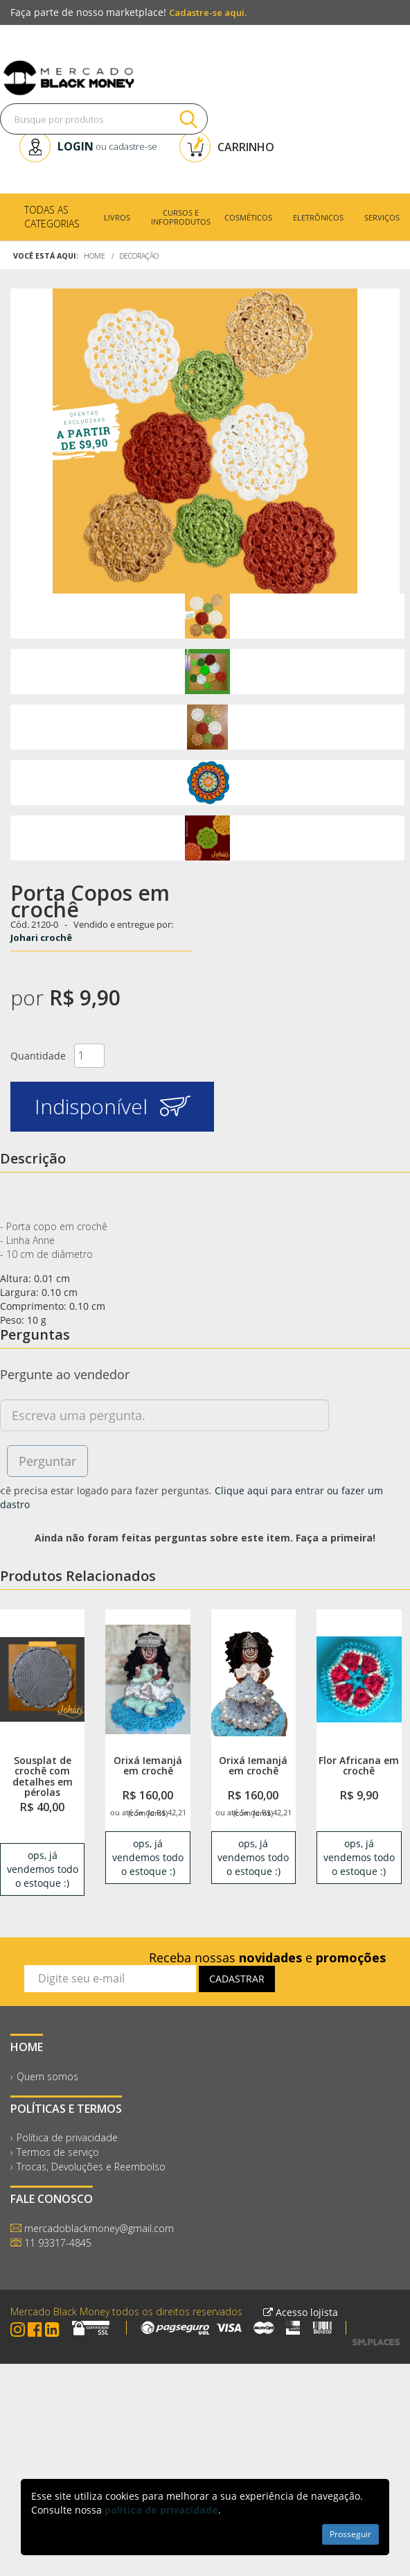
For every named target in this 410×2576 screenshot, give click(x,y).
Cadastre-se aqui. (208, 12)
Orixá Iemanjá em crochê (148, 1765)
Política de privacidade (67, 2137)
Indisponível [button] (112, 1106)
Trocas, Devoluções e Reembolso (91, 2166)
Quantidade (38, 1055)
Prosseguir (350, 2534)
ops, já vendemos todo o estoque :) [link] (42, 1869)
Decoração (139, 256)
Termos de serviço (58, 2152)
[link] (42, 1678)
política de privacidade (161, 2509)
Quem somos (47, 2076)
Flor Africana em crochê (359, 1765)
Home (94, 256)
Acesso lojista (300, 2312)
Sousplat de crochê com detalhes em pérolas (42, 1776)
